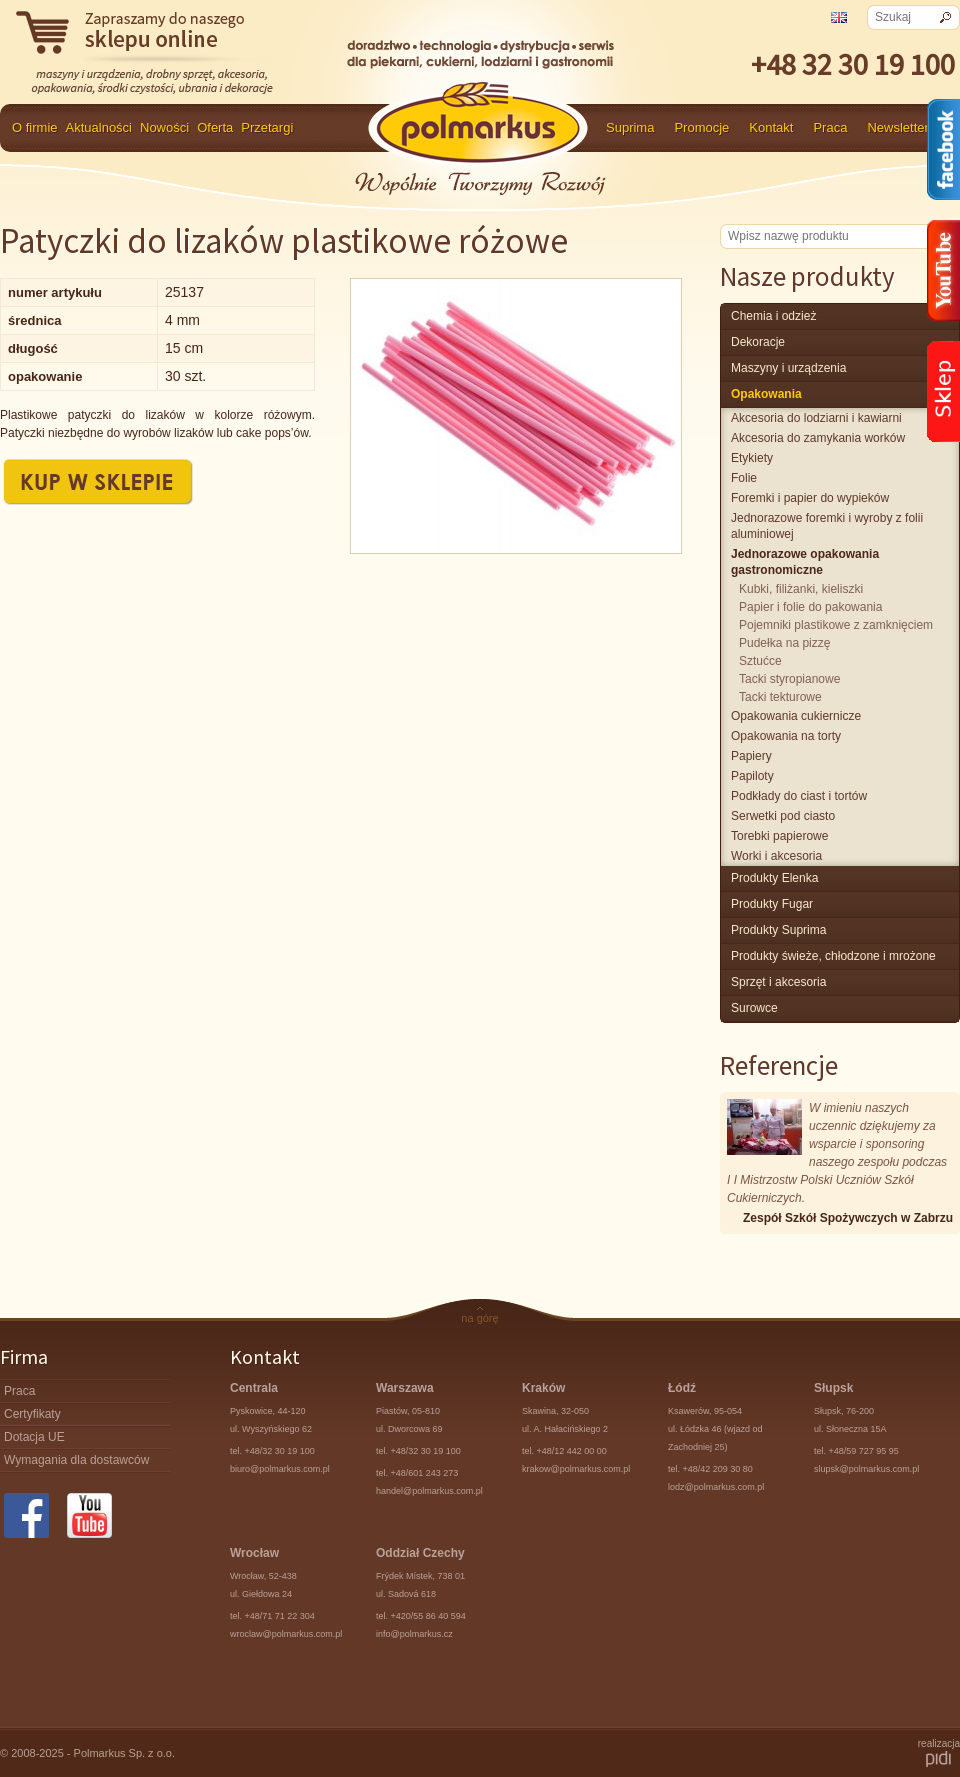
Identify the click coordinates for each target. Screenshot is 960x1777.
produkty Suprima (778, 930)
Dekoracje (758, 342)
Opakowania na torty (786, 736)
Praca (830, 127)
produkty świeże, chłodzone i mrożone (833, 956)
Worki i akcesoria (776, 856)
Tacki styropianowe (789, 679)
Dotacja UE (34, 1437)
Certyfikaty (32, 1414)
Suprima (630, 127)
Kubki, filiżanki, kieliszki (801, 589)
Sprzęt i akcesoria (778, 982)
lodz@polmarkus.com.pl (716, 1487)
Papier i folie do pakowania (810, 607)
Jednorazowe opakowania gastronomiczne (805, 562)
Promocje (701, 127)
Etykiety (752, 458)
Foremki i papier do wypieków (810, 498)
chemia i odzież (773, 316)
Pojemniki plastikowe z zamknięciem (836, 625)
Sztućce (760, 661)
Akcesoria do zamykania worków (818, 438)
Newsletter (897, 127)
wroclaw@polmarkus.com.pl (286, 1634)
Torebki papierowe (779, 836)
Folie (744, 478)
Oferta (215, 127)
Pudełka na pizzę (784, 643)
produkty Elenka (774, 878)
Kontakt (771, 127)
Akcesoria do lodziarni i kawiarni (816, 418)
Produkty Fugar (772, 904)
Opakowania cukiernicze (796, 716)
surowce (754, 1008)
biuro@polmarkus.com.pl (280, 1469)
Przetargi (267, 127)
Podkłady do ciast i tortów (799, 796)
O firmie (35, 127)
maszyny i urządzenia (788, 368)
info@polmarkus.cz (414, 1634)
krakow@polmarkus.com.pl (576, 1469)
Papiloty (752, 776)
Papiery (751, 756)
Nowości (164, 127)
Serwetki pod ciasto (783, 816)
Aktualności (99, 127)
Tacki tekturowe (780, 697)
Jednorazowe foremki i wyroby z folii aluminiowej (827, 526)
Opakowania (766, 394)
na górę (479, 1318)
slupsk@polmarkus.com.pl (866, 1469)
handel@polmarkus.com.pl (429, 1491)
